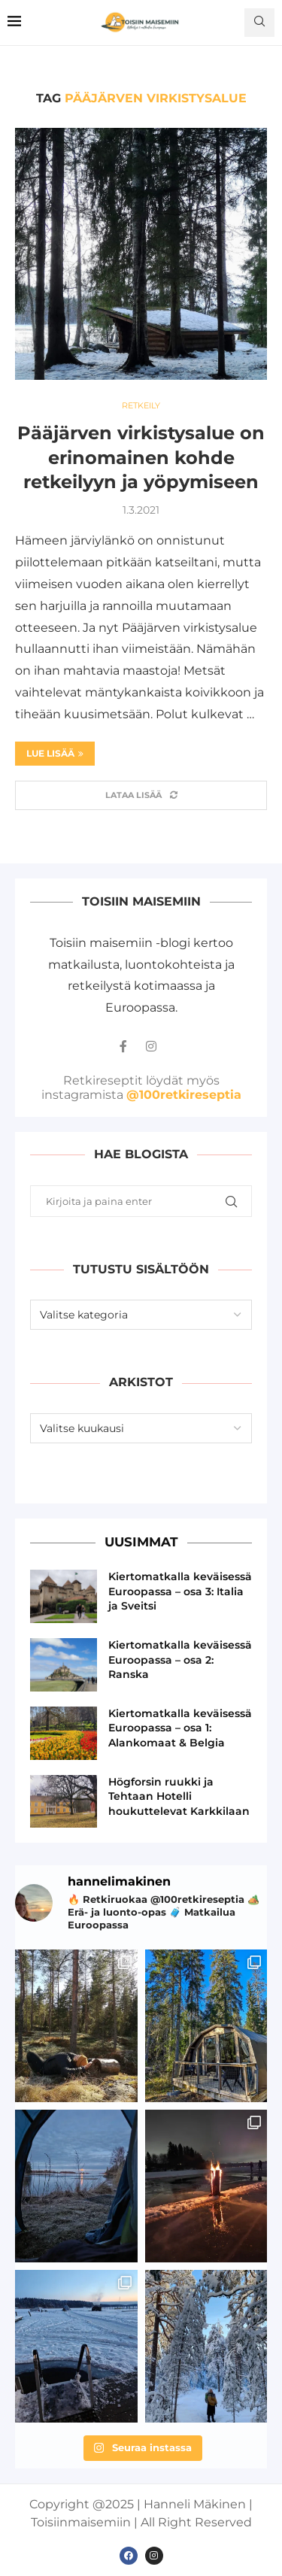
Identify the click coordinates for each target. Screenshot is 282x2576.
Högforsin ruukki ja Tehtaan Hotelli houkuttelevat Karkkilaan (179, 1796)
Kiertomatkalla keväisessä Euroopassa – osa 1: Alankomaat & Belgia (180, 1728)
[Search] (259, 22)
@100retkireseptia (183, 1095)
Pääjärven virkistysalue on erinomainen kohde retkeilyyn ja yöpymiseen (141, 457)
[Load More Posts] (141, 795)
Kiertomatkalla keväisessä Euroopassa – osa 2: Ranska (180, 1659)
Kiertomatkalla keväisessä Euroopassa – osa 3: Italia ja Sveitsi (180, 1591)
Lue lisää (54, 753)
